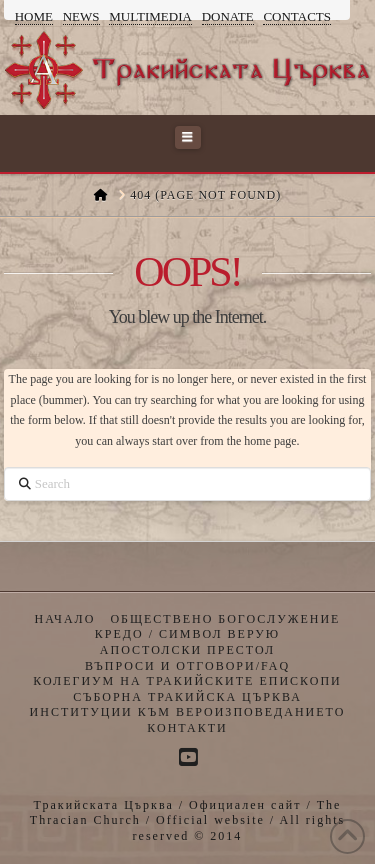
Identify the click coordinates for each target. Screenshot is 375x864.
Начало (65, 619)
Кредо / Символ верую (187, 634)
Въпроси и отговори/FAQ (187, 666)
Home (34, 16)
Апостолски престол (187, 650)
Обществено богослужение (225, 619)
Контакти (187, 728)
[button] (188, 137)
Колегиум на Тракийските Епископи (187, 681)
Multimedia (150, 16)
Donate (228, 16)
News (81, 16)
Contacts (297, 16)
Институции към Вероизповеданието (188, 712)
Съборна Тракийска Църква (187, 697)
